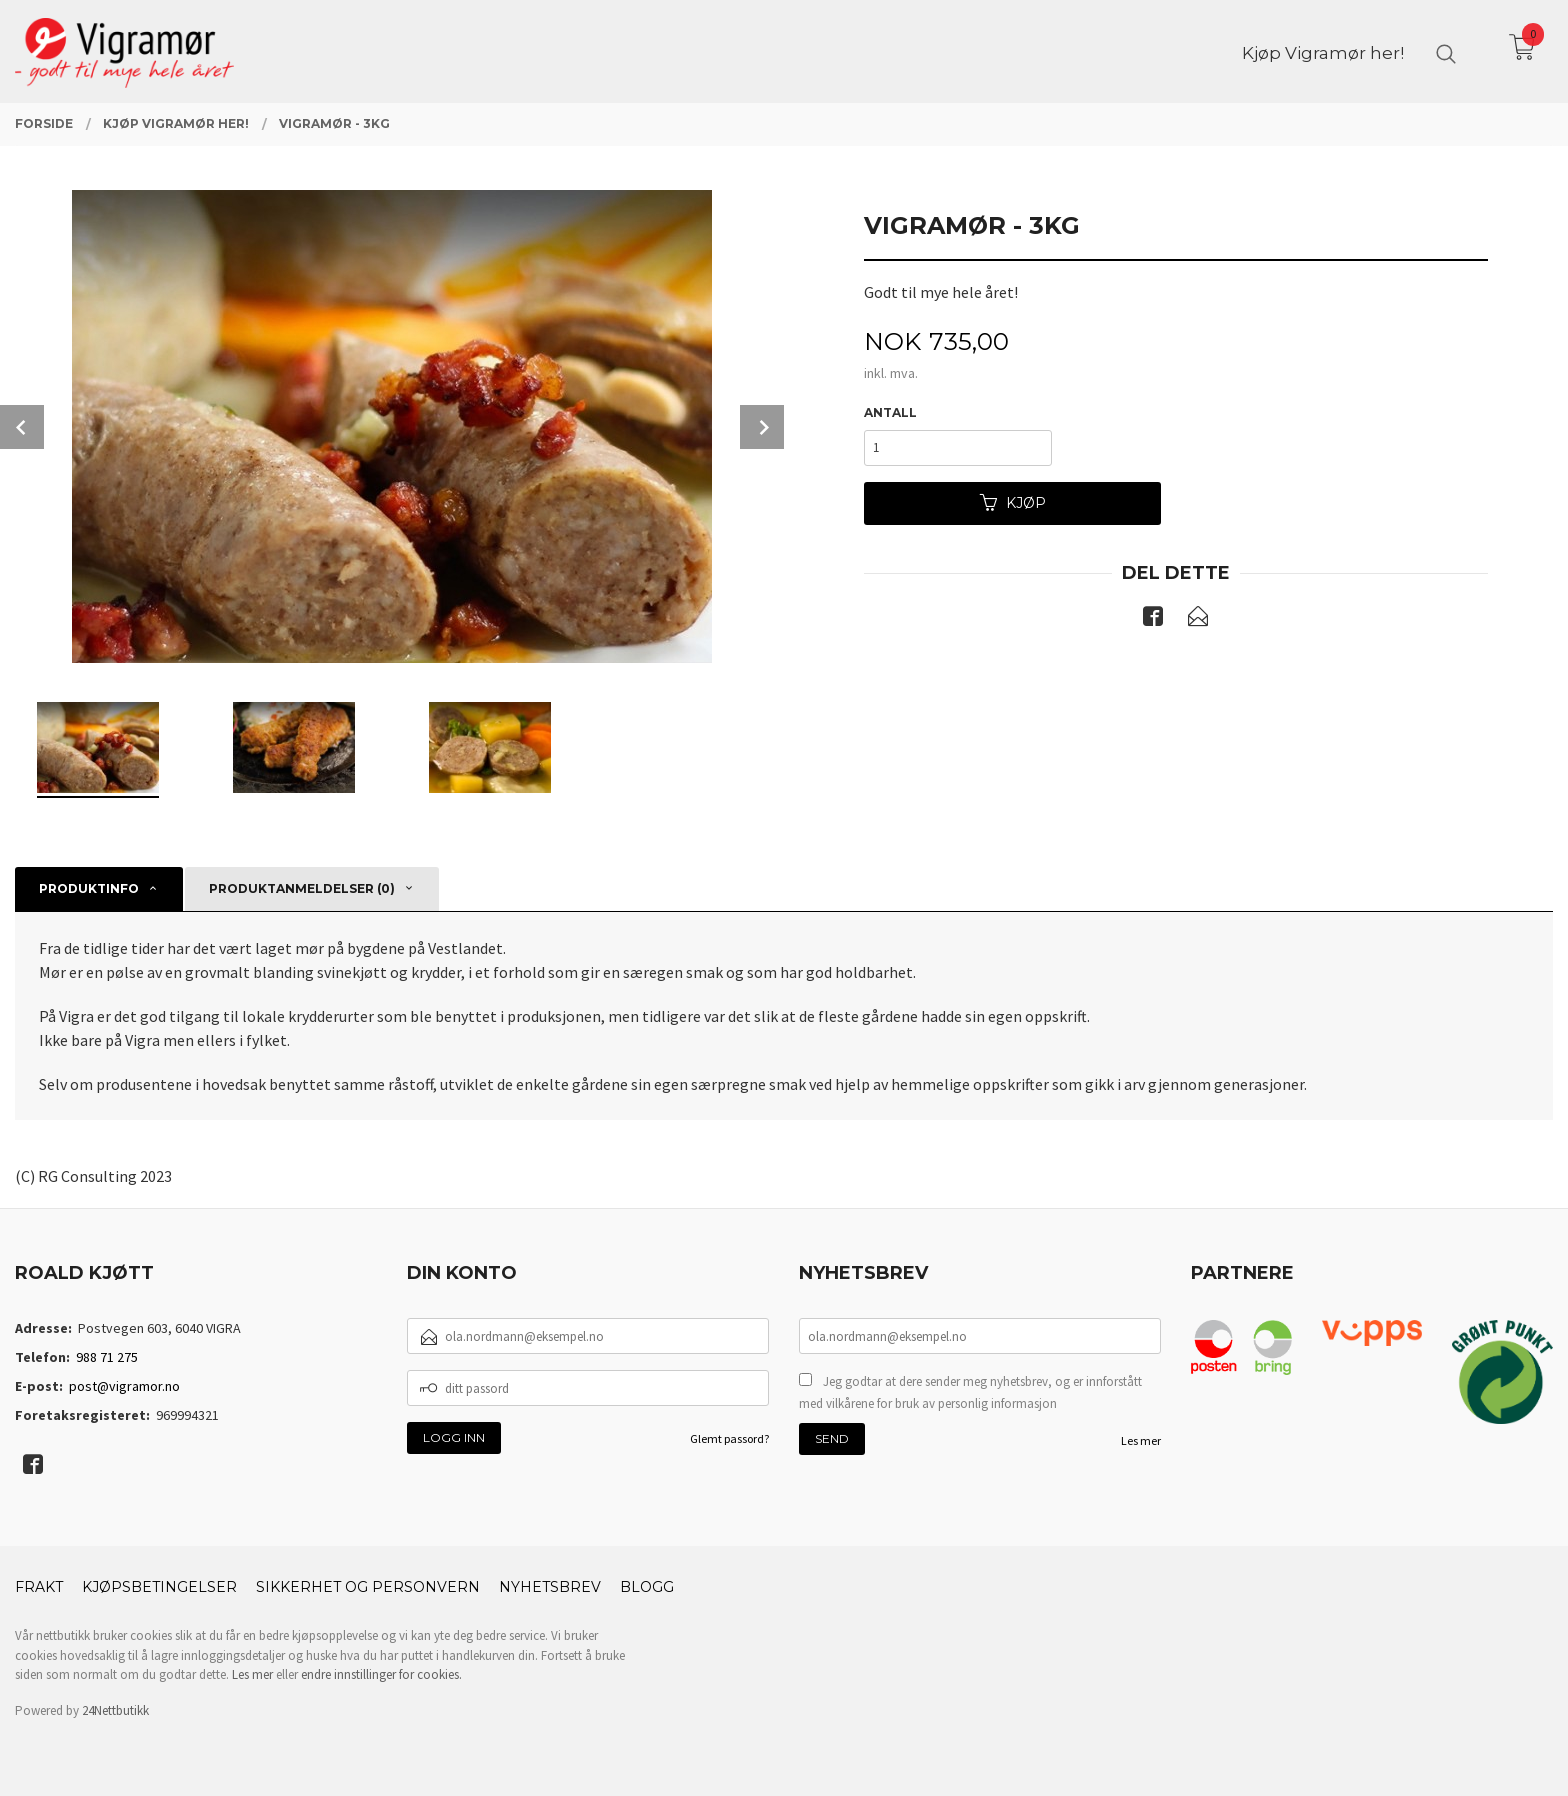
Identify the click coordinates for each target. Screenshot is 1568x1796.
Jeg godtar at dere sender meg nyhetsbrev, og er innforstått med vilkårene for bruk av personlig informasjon (970, 1392)
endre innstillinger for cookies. (381, 1674)
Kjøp (1013, 503)
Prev (22, 427)
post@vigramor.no (124, 1386)
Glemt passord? (729, 1438)
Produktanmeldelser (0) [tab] (302, 888)
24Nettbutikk (115, 1710)
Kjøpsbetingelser (159, 1587)
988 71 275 (107, 1357)
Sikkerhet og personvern (368, 1587)
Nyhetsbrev (550, 1587)
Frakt (39, 1587)
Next (762, 427)
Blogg (647, 1587)
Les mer (1141, 1440)
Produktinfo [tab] (89, 888)
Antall (890, 412)
